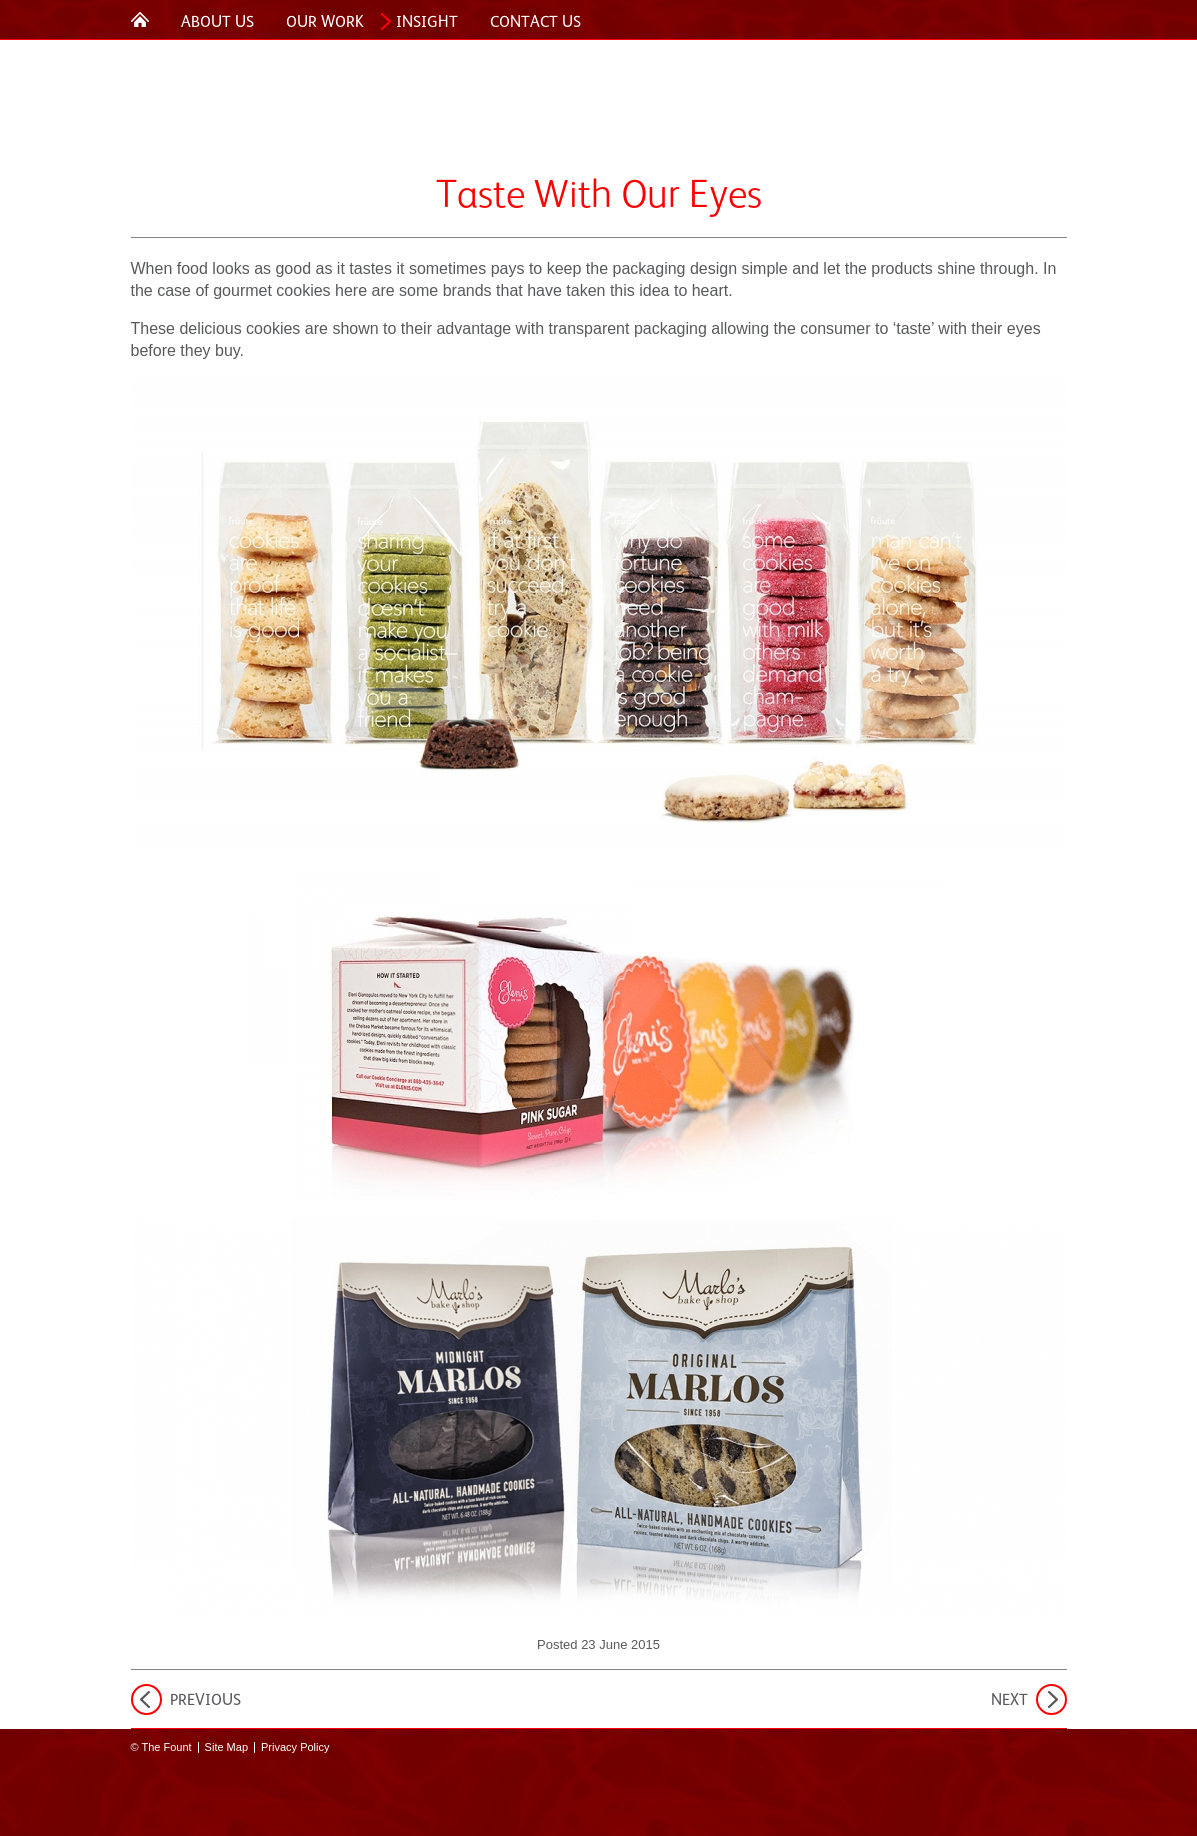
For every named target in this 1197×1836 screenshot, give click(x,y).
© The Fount (161, 1747)
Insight (427, 21)
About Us (217, 21)
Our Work (325, 21)
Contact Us (535, 21)
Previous (205, 1699)
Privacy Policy (295, 1747)
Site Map (226, 1747)
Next (1009, 1699)
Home (140, 19)
